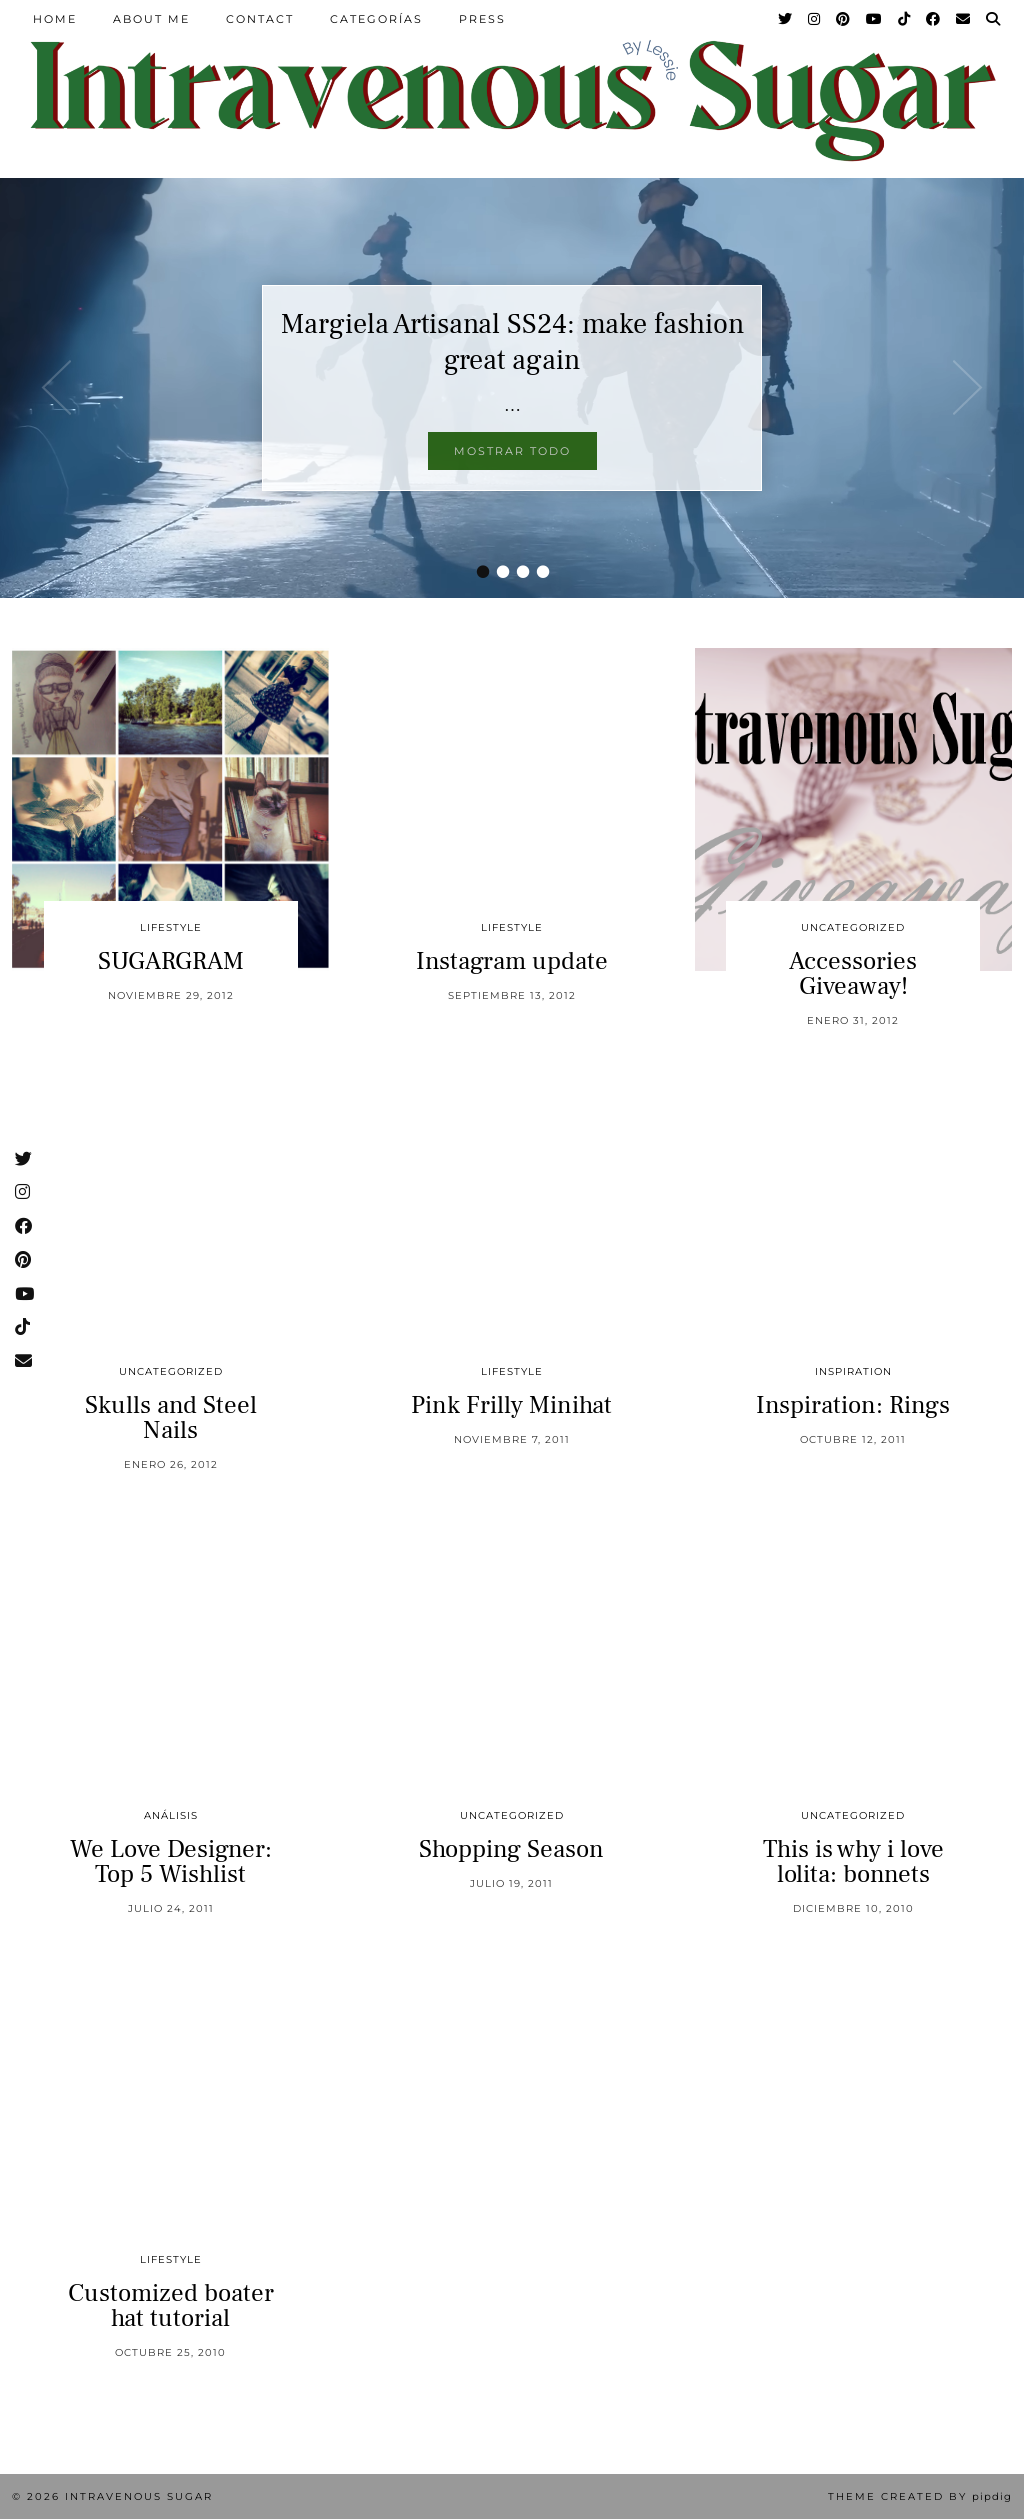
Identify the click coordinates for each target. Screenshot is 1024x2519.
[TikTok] (905, 19)
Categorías (376, 19)
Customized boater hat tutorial (171, 2305)
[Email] (964, 19)
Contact (260, 19)
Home (55, 19)
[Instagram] (815, 19)
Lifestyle (171, 927)
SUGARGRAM (171, 961)
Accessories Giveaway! (853, 973)
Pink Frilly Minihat (511, 1405)
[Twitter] (786, 19)
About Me (151, 19)
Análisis (171, 1815)
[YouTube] (875, 19)
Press (482, 19)
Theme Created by (920, 2496)
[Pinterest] (844, 19)
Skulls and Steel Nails (171, 1417)
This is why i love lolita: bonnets (853, 1861)
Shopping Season (511, 1849)
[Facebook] (934, 19)
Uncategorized (853, 927)
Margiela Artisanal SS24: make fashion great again (512, 342)
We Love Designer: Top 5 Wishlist (171, 1861)
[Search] (994, 19)
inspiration (853, 1371)
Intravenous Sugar (139, 2496)
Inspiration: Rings (853, 1405)
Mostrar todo (512, 451)
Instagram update (512, 961)
